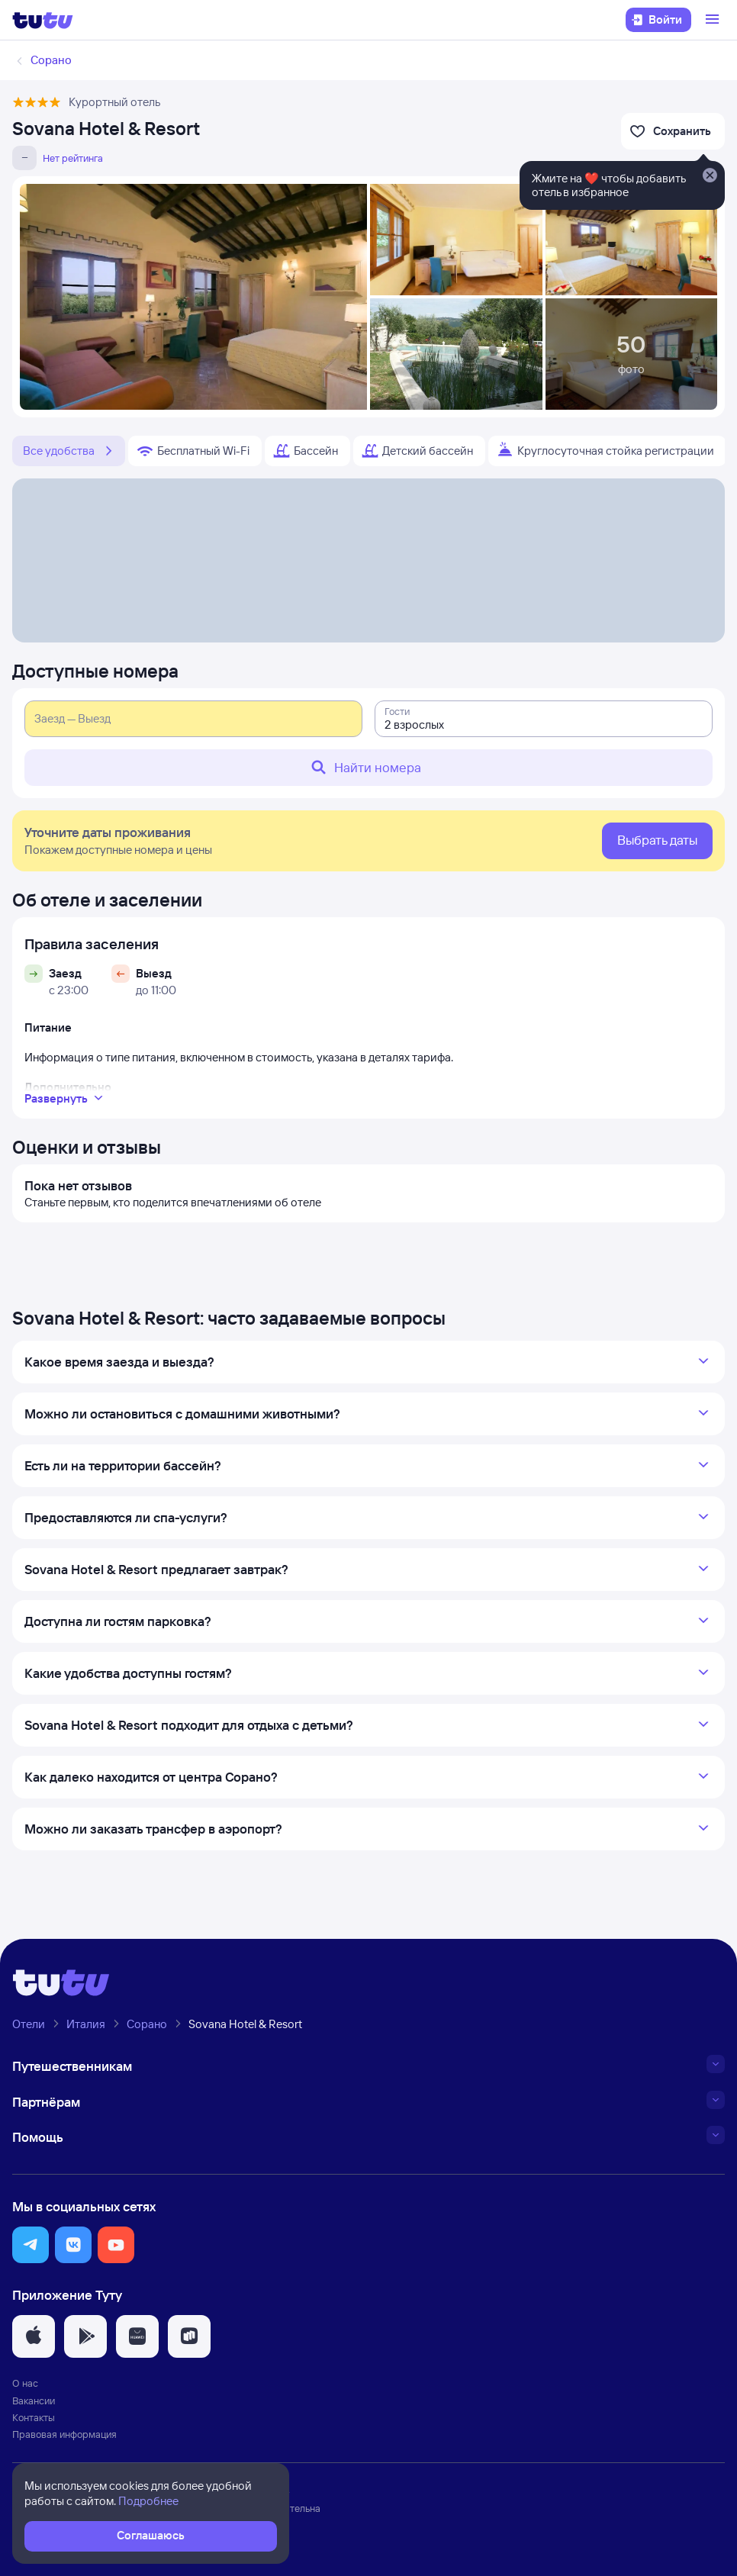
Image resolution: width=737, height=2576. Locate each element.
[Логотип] (42, 20)
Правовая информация (64, 2434)
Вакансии (33, 2400)
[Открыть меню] (714, 20)
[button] (30, 2245)
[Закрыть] (709, 176)
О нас (25, 2383)
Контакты (33, 2417)
